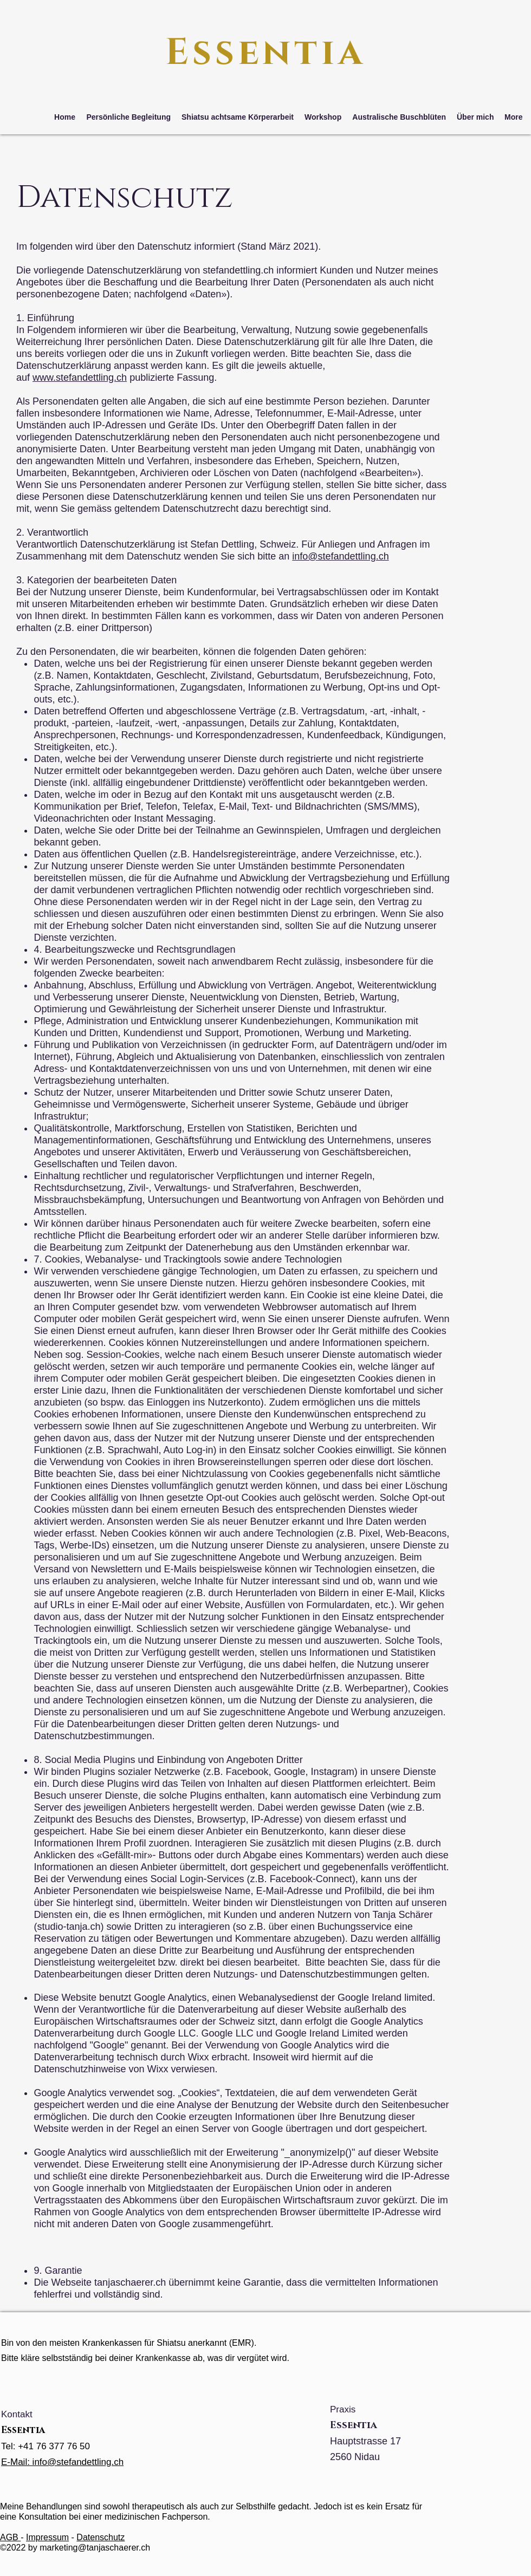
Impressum (47, 2537)
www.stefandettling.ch (80, 377)
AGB (10, 2537)
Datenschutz (100, 2537)
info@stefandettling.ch (340, 556)
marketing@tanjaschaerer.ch (95, 2547)
